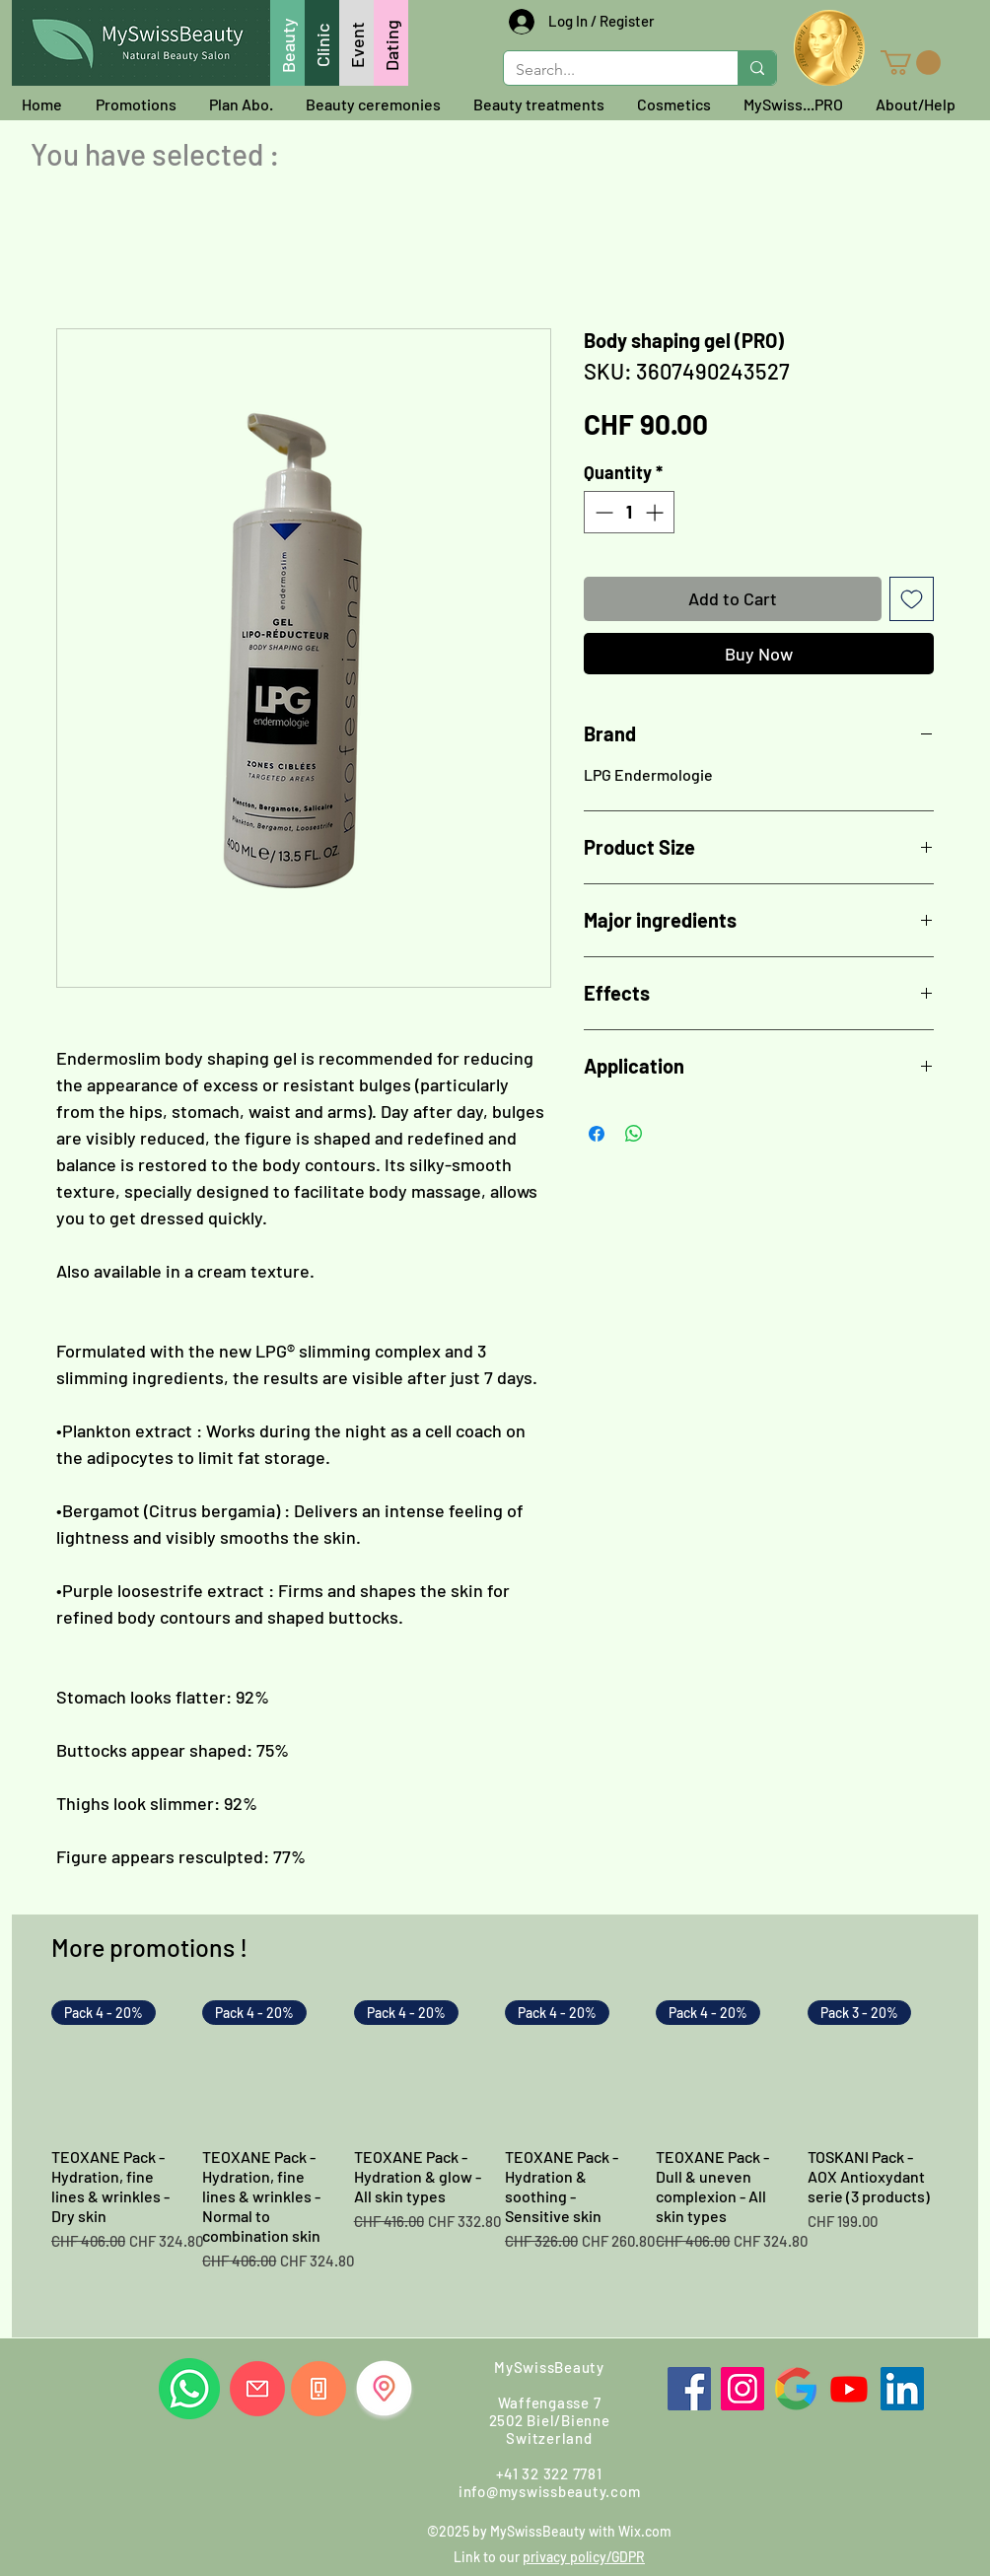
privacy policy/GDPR (584, 2556)
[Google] (795, 2388)
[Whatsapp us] (189, 2388)
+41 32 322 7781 (548, 2473)
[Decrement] (602, 512)
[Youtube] (849, 2388)
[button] (911, 62)
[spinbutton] (629, 512)
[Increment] (656, 512)
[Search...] (606, 70)
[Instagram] (742, 2388)
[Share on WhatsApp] (634, 1134)
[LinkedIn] (902, 2388)
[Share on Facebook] (596, 1134)
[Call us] (318, 2388)
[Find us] (384, 2388)
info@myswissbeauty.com (550, 2491)
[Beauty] (287, 43)
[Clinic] (322, 43)
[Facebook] (689, 2388)
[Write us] (257, 2388)
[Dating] (391, 43)
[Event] (356, 43)
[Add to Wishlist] (911, 599)
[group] (495, 2161)
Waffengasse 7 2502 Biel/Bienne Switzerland (549, 2420)
